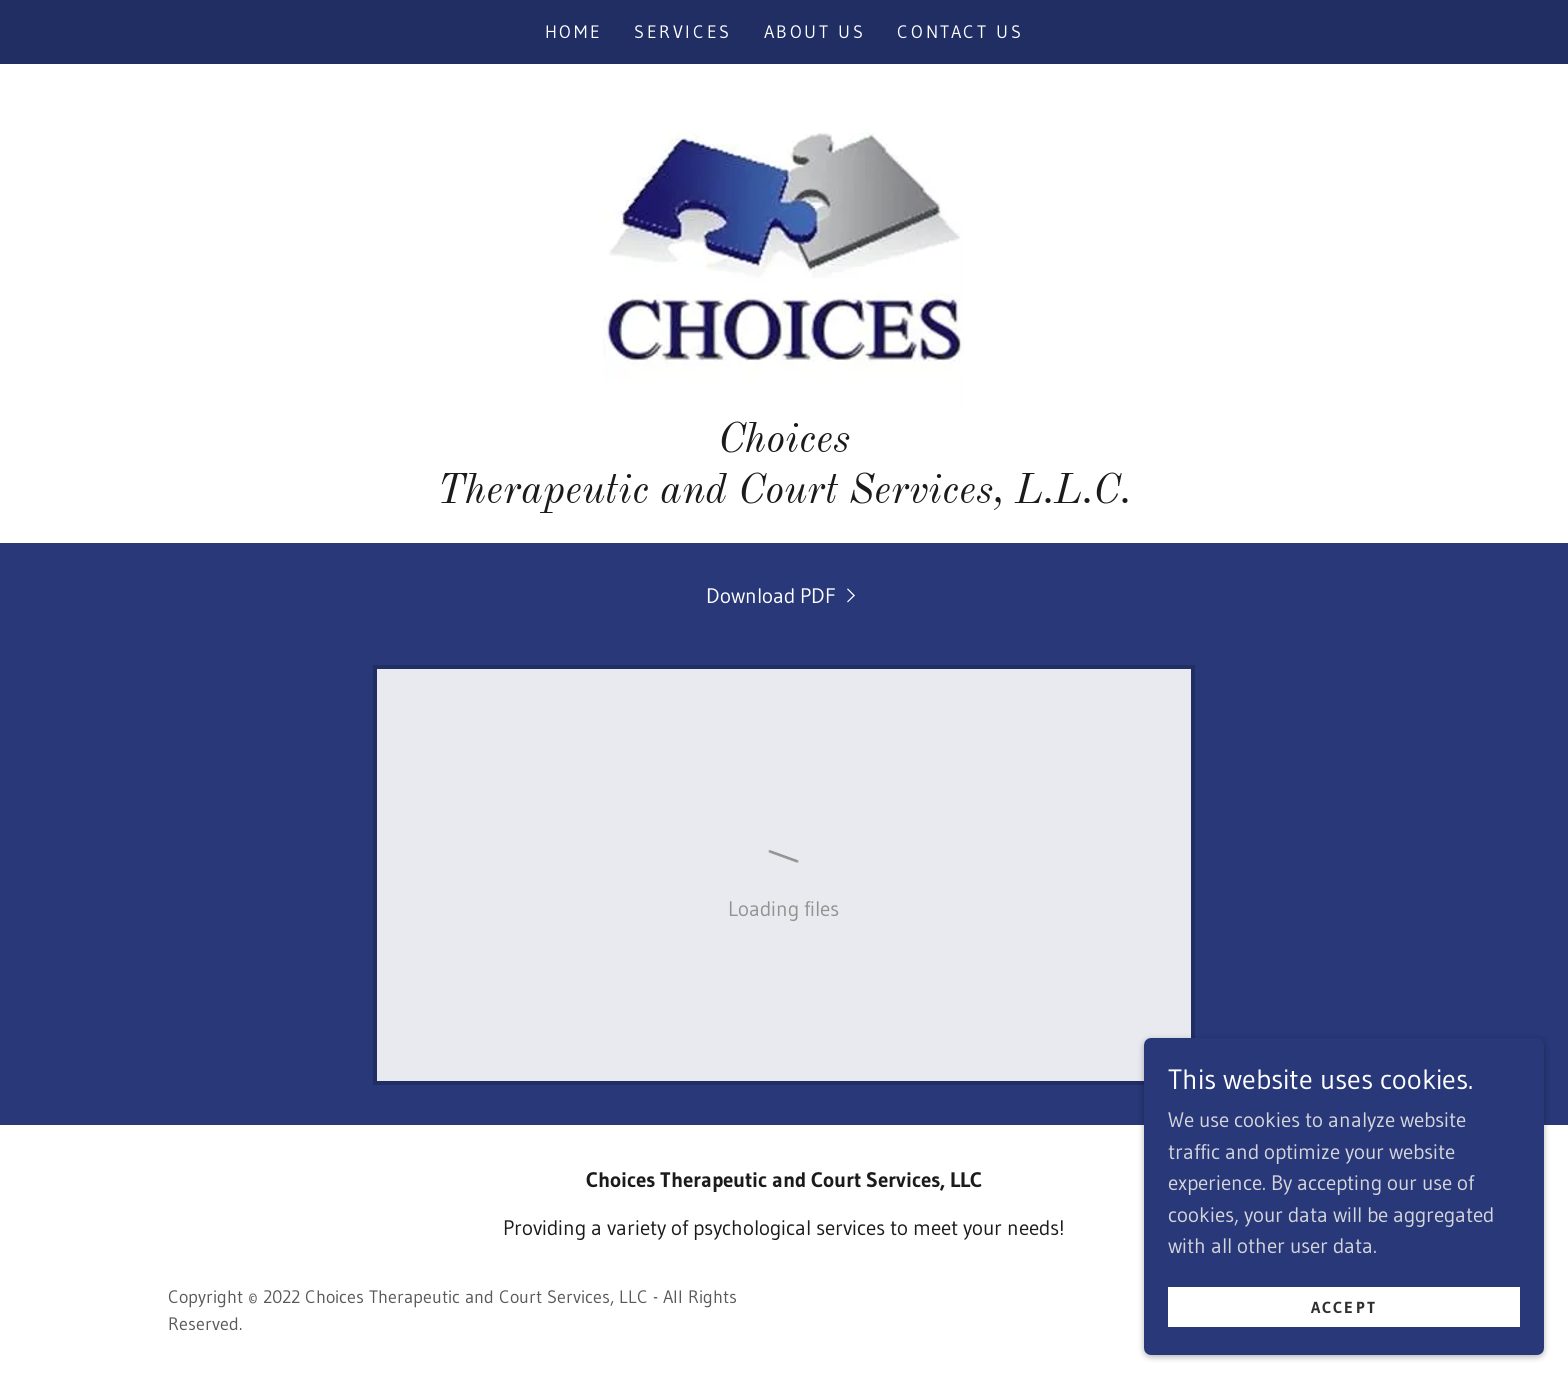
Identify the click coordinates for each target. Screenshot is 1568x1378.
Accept (1344, 1306)
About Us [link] (815, 32)
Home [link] (573, 32)
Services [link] (683, 32)
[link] (784, 246)
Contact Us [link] (960, 32)
